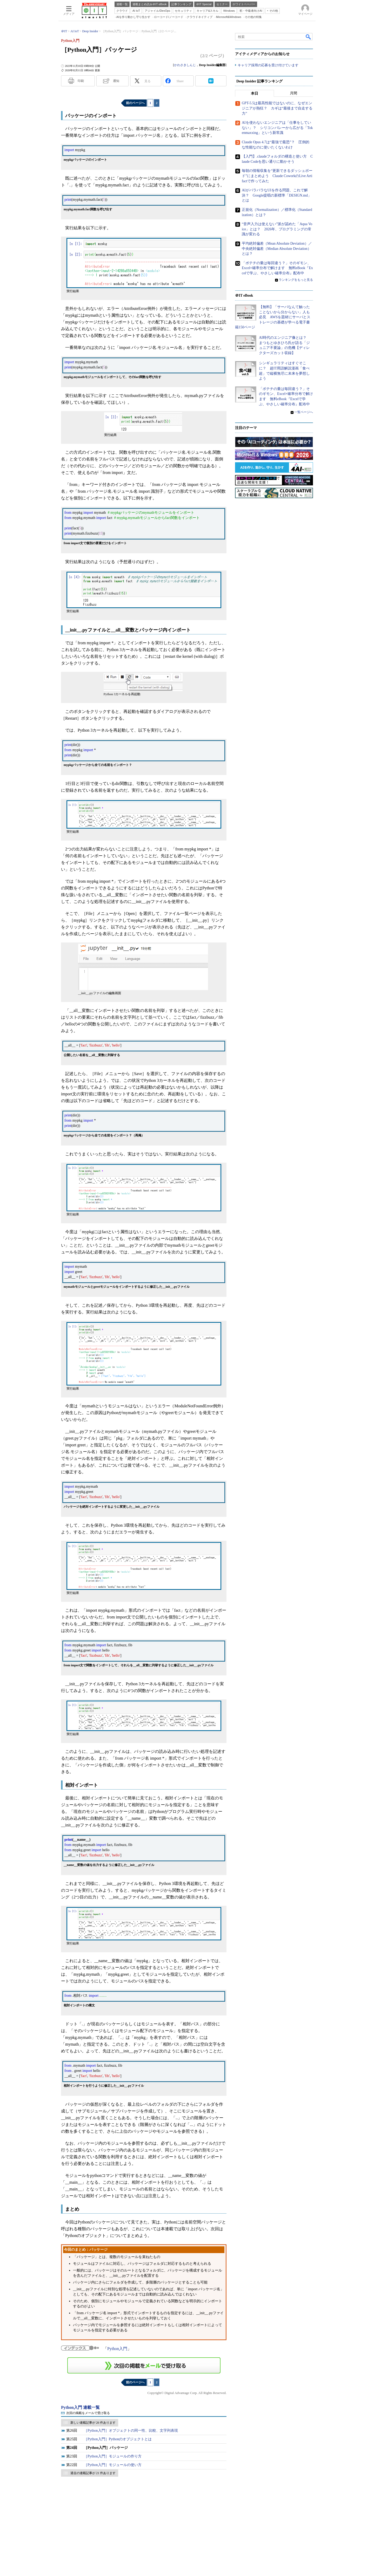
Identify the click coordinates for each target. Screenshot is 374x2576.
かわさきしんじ (185, 65)
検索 (308, 36)
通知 (116, 81)
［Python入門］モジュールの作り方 (113, 2456)
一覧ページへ (303, 412)
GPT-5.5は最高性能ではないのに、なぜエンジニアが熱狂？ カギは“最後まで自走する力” (277, 108)
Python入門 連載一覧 (80, 2407)
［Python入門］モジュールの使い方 (113, 2465)
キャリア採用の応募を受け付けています (268, 65)
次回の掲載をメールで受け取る (88, 2413)
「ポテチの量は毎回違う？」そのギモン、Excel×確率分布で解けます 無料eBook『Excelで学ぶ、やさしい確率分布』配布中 (277, 268)
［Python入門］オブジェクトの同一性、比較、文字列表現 (131, 2430)
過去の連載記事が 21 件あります (93, 2473)
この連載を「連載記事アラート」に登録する (144, 2365)
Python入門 (117, 2348)
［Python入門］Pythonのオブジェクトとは (118, 2439)
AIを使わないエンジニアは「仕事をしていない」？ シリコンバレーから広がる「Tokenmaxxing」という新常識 (277, 128)
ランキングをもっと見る (296, 280)
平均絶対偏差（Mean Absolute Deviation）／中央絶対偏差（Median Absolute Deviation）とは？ (277, 249)
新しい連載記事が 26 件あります (93, 2422)
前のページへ (135, 103)
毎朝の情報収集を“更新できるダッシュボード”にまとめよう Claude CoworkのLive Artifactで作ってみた (277, 176)
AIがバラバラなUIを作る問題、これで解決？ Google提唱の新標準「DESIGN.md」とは (276, 195)
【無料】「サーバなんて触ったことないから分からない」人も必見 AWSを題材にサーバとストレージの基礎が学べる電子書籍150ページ (272, 317)
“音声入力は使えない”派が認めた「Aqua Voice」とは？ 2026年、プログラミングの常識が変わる (277, 229)
